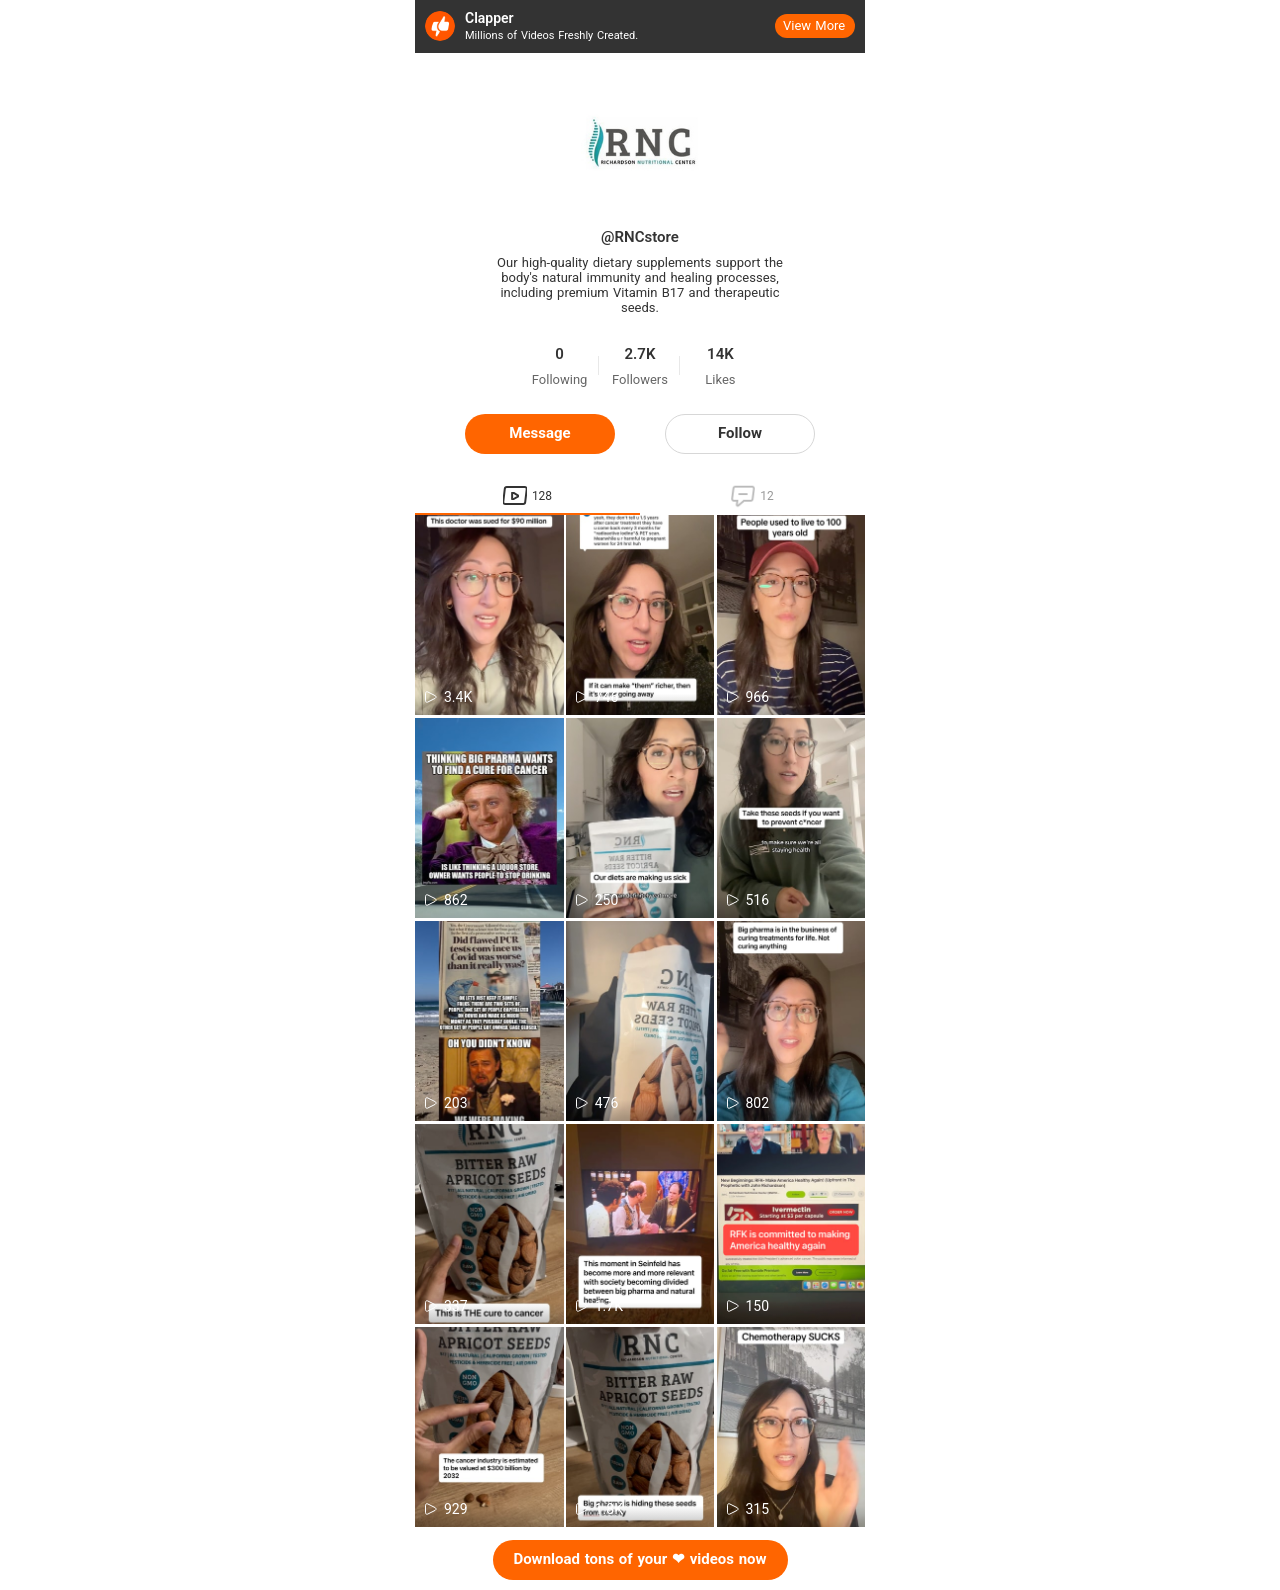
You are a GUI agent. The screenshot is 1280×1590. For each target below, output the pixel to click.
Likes (720, 380)
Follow (740, 433)
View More (814, 25)
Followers (640, 380)
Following (560, 380)
